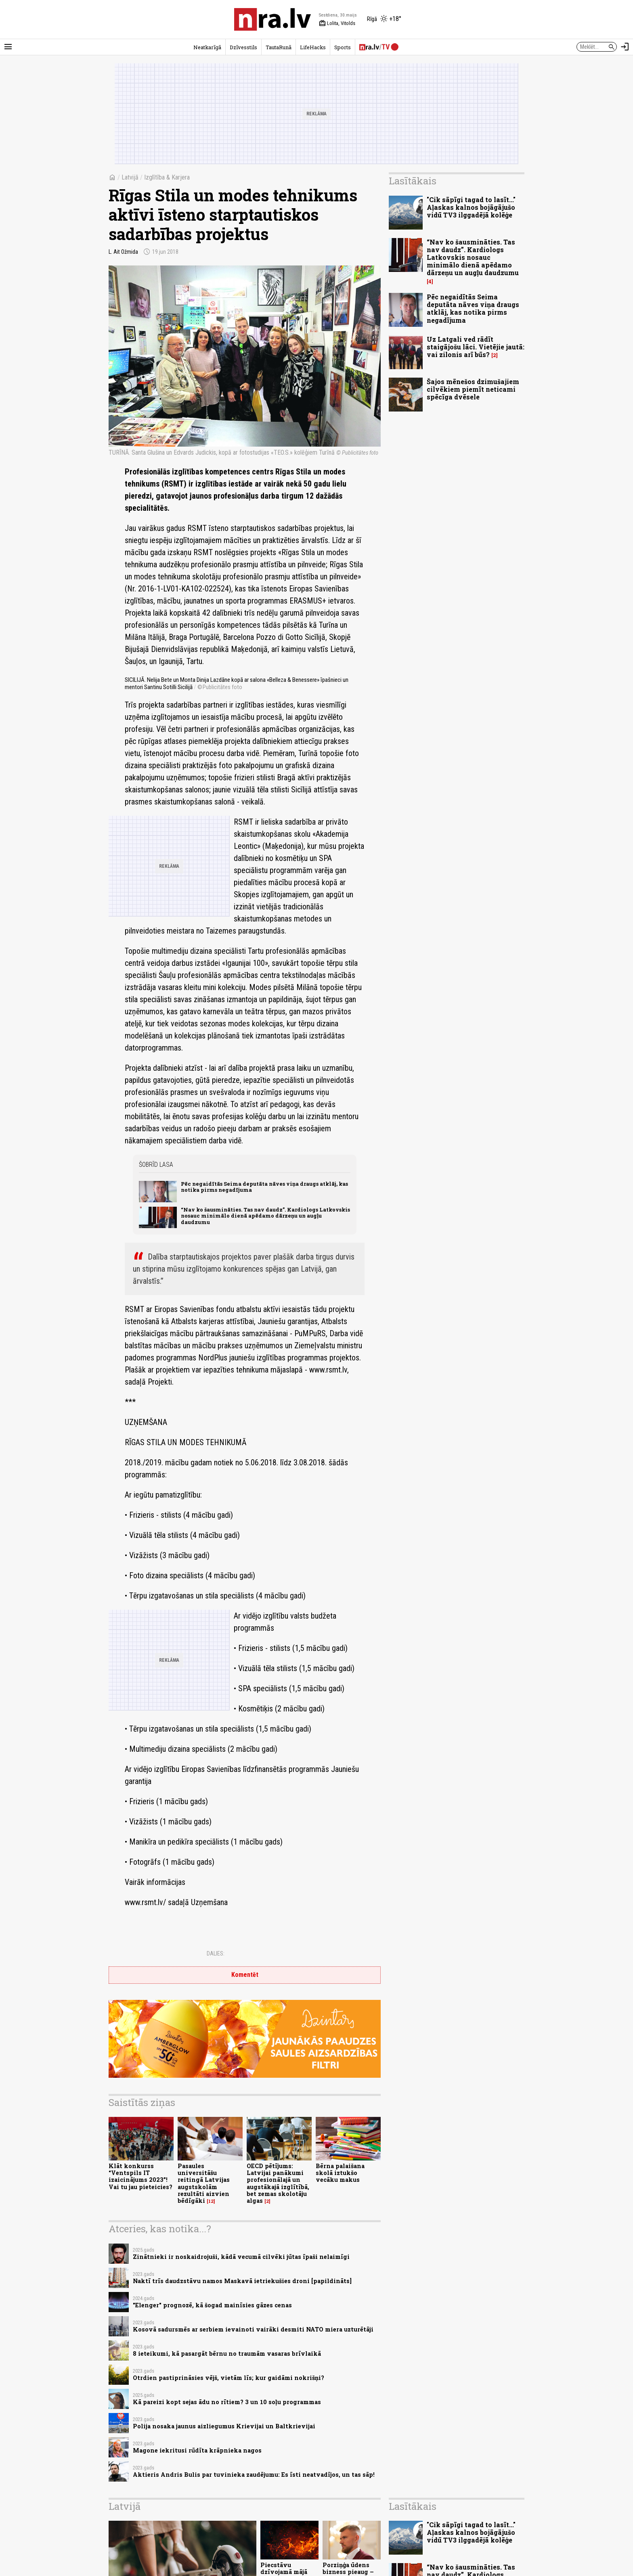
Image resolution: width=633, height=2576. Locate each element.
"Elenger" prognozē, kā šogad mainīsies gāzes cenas (212, 2305)
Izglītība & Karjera (167, 177)
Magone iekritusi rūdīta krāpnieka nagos (197, 2450)
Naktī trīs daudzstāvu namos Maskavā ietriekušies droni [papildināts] (242, 2281)
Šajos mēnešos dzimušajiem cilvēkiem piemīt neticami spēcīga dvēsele (473, 389)
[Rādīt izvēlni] (8, 47)
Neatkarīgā (207, 47)
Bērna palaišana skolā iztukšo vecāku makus (340, 2173)
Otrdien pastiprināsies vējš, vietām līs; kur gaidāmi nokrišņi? (228, 2378)
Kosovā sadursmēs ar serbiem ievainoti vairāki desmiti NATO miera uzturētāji (253, 2329)
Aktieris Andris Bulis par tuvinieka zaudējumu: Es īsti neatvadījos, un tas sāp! (254, 2474)
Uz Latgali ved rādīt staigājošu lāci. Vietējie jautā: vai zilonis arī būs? (475, 347)
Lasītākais (412, 180)
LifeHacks (313, 47)
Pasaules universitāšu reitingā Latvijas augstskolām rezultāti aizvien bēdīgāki (204, 2183)
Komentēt (244, 1974)
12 (211, 2201)
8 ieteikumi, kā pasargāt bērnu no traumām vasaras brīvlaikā (227, 2353)
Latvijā (130, 177)
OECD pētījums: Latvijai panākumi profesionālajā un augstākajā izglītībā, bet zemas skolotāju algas (278, 2183)
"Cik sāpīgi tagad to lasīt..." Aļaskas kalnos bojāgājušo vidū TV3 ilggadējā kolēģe (471, 207)
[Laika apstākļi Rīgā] (384, 19)
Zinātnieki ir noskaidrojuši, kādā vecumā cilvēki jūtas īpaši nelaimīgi (241, 2257)
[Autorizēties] (625, 47)
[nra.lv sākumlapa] (272, 19)
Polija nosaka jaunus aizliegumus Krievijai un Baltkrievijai (224, 2426)
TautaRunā (278, 47)
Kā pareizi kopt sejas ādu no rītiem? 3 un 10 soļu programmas (227, 2402)
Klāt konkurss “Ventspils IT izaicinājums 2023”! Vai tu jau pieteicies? (140, 2176)
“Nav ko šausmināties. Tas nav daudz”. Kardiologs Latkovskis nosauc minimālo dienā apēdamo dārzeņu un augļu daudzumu (265, 1215)
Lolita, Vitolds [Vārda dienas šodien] (337, 23)
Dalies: (215, 1953)
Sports (342, 47)
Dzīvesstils (243, 47)
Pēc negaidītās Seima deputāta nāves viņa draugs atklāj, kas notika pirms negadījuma (264, 1186)
